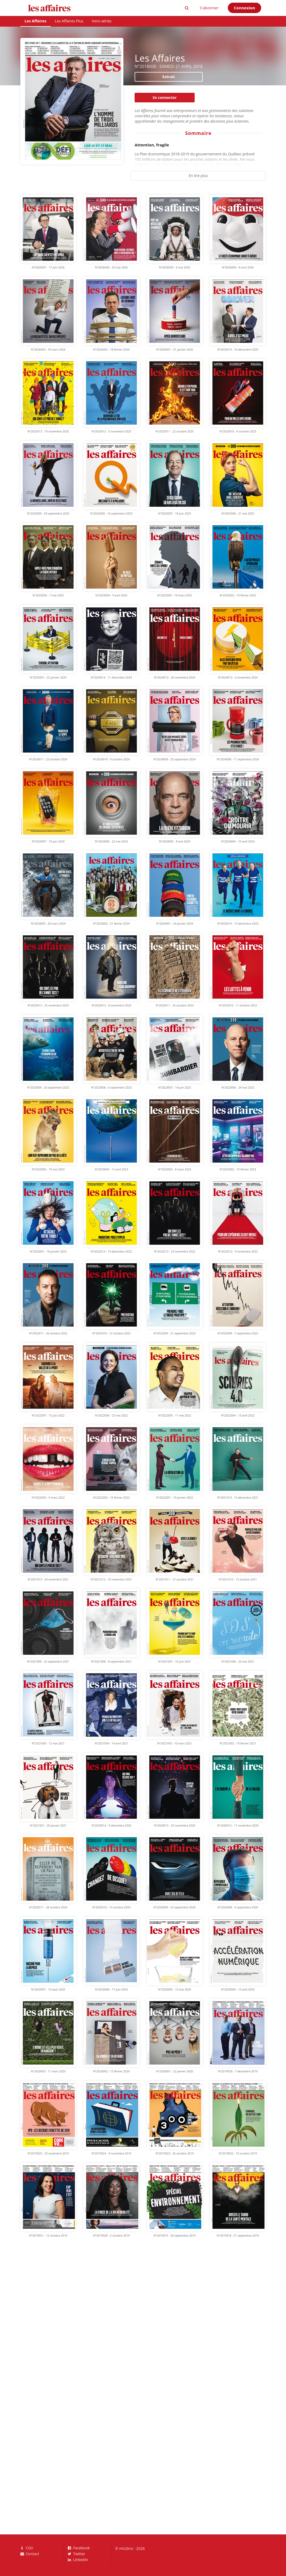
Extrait (168, 76)
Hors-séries (102, 20)
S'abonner (209, 7)
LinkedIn (78, 2559)
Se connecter (164, 97)
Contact (29, 2553)
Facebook (79, 2548)
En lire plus (198, 175)
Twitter (76, 2553)
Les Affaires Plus (69, 20)
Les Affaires (35, 20)
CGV (26, 2548)
